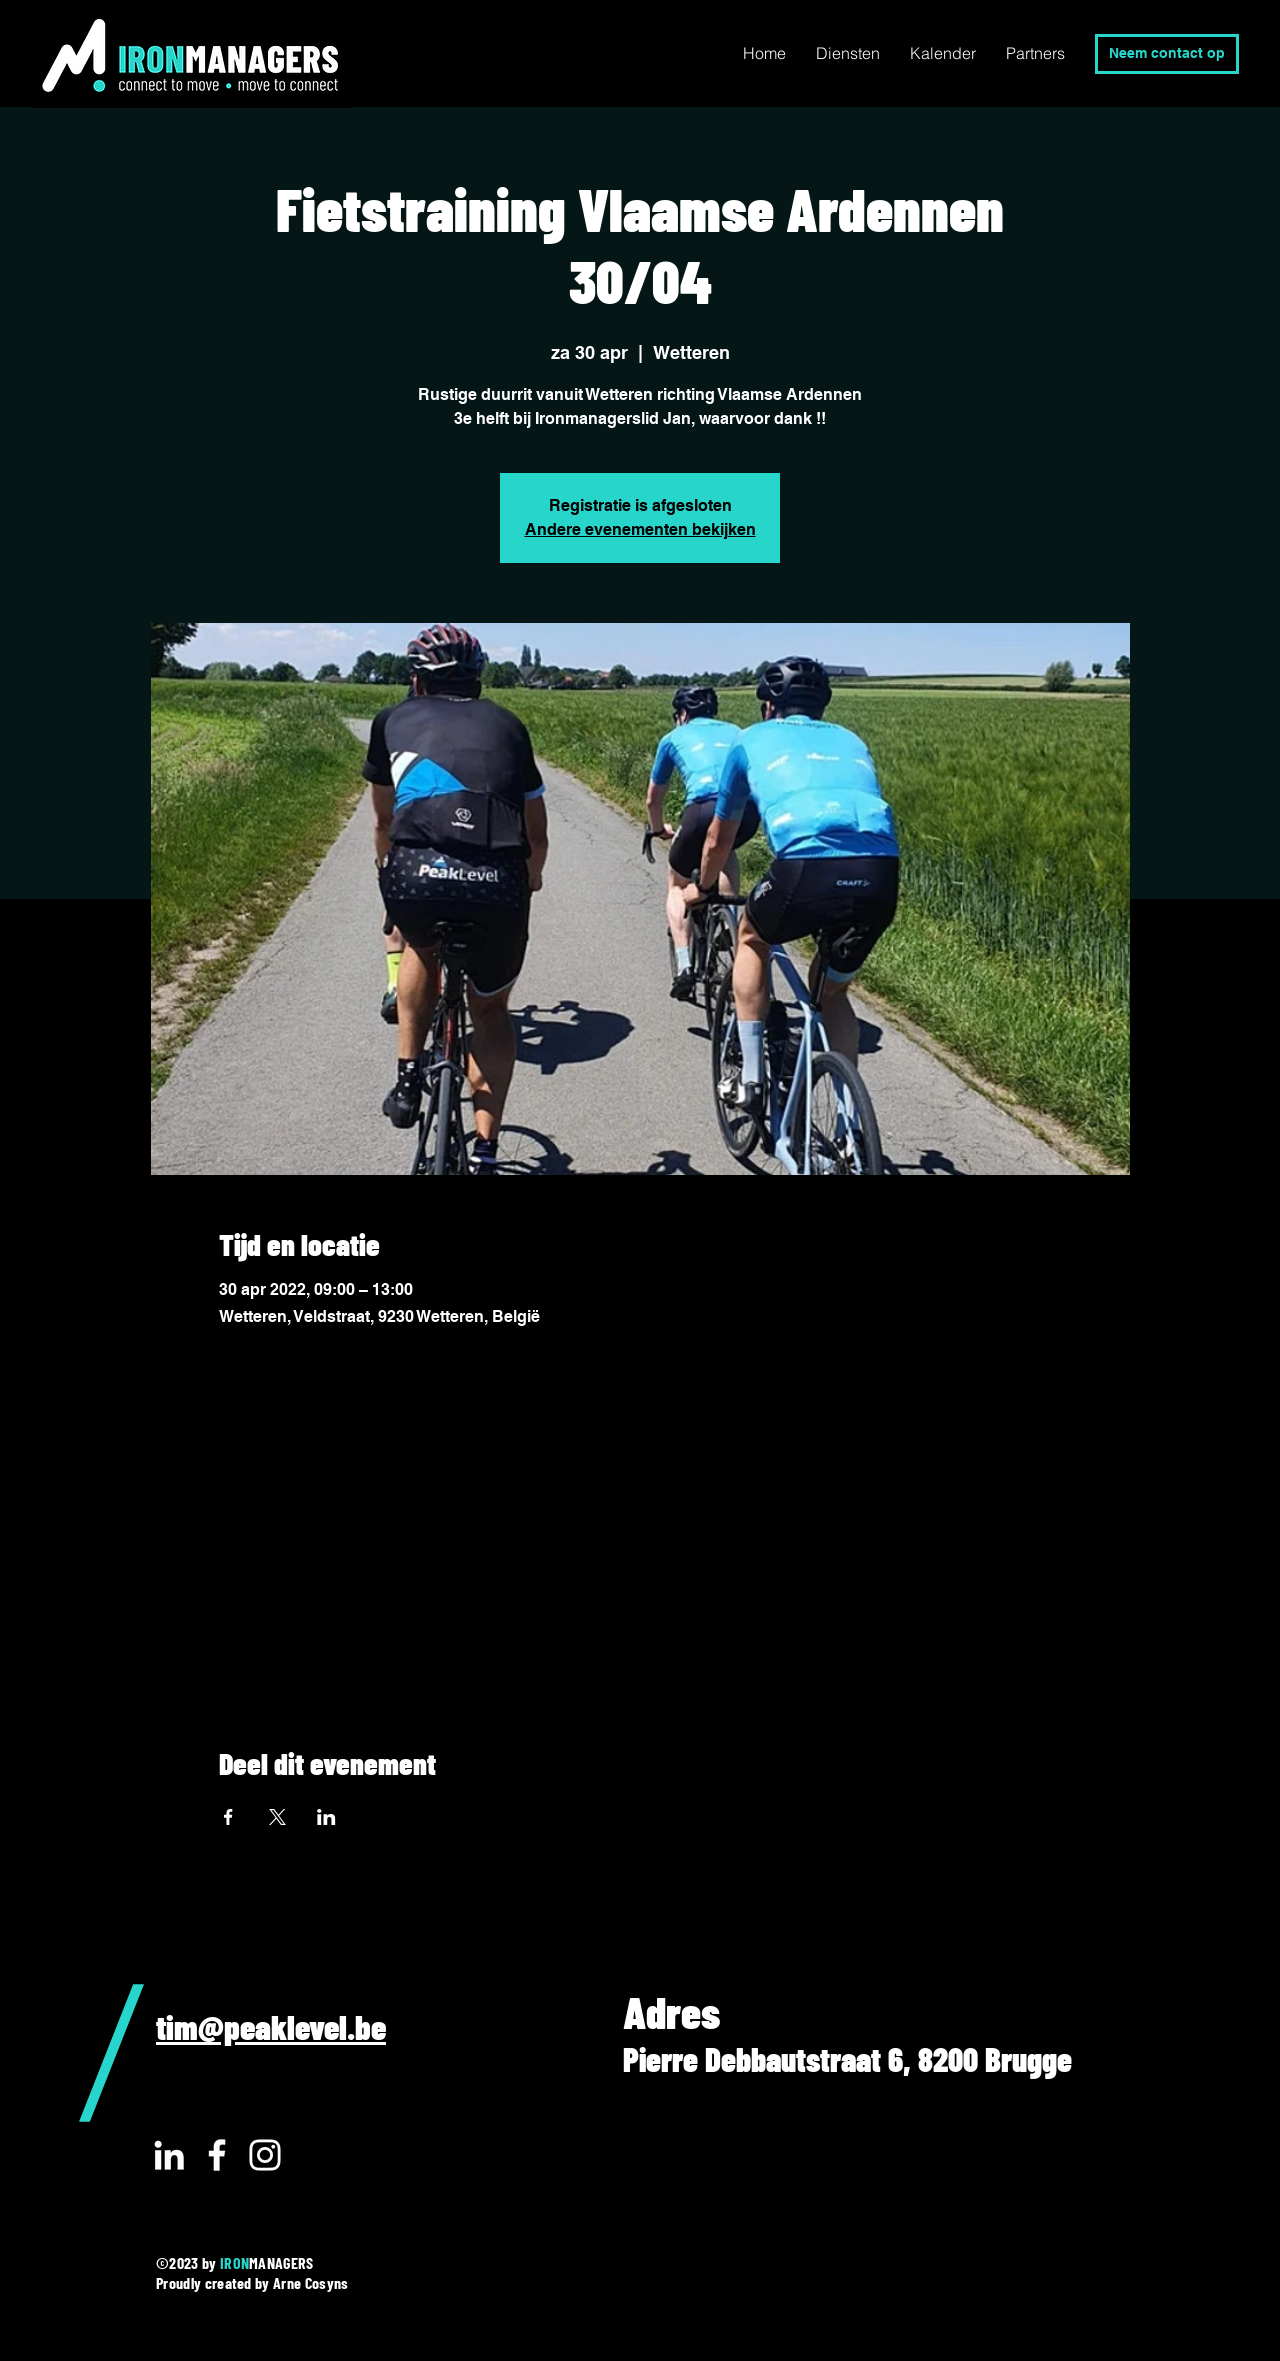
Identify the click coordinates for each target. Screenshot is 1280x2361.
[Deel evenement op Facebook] (228, 1817)
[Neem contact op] (1167, 54)
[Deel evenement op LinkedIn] (326, 1817)
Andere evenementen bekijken (640, 529)
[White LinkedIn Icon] (169, 2155)
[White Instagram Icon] (265, 2155)
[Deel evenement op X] (277, 1817)
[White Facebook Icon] (217, 2155)
